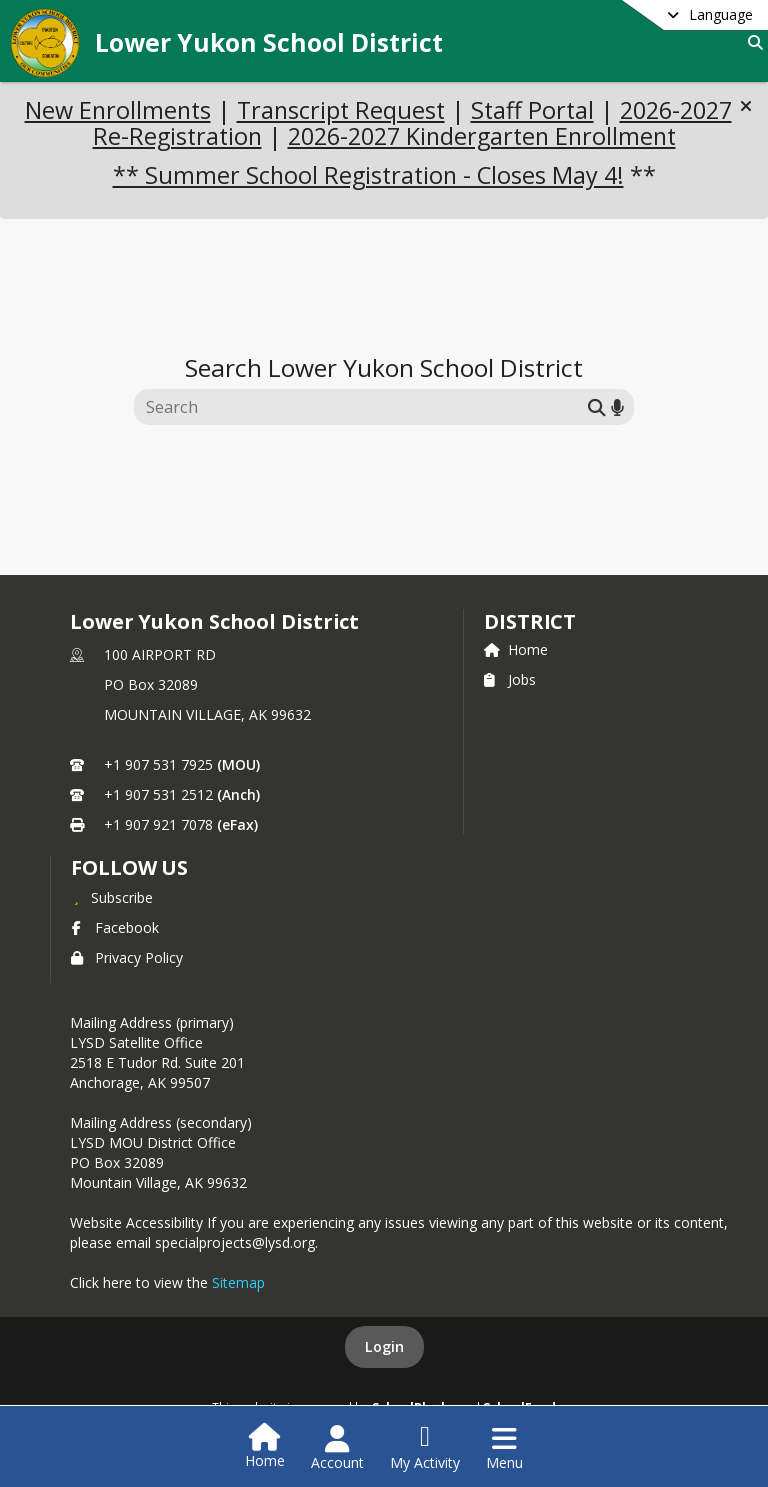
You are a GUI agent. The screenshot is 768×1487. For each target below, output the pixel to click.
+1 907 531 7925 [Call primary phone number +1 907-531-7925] (158, 764)
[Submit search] (597, 407)
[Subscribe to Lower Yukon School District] (112, 897)
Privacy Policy (127, 957)
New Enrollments (118, 110)
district (530, 621)
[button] (746, 106)
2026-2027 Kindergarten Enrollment (482, 136)
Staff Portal (532, 110)
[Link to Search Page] (751, 42)
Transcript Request (341, 110)
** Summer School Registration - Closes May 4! (368, 175)
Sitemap (238, 1282)
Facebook (115, 927)
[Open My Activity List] (425, 1448)
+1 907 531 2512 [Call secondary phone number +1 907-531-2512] (158, 794)
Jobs (510, 679)
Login (384, 1346)
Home (516, 649)
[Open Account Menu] (337, 1448)
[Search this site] (363, 407)
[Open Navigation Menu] (504, 1448)
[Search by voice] (617, 407)
